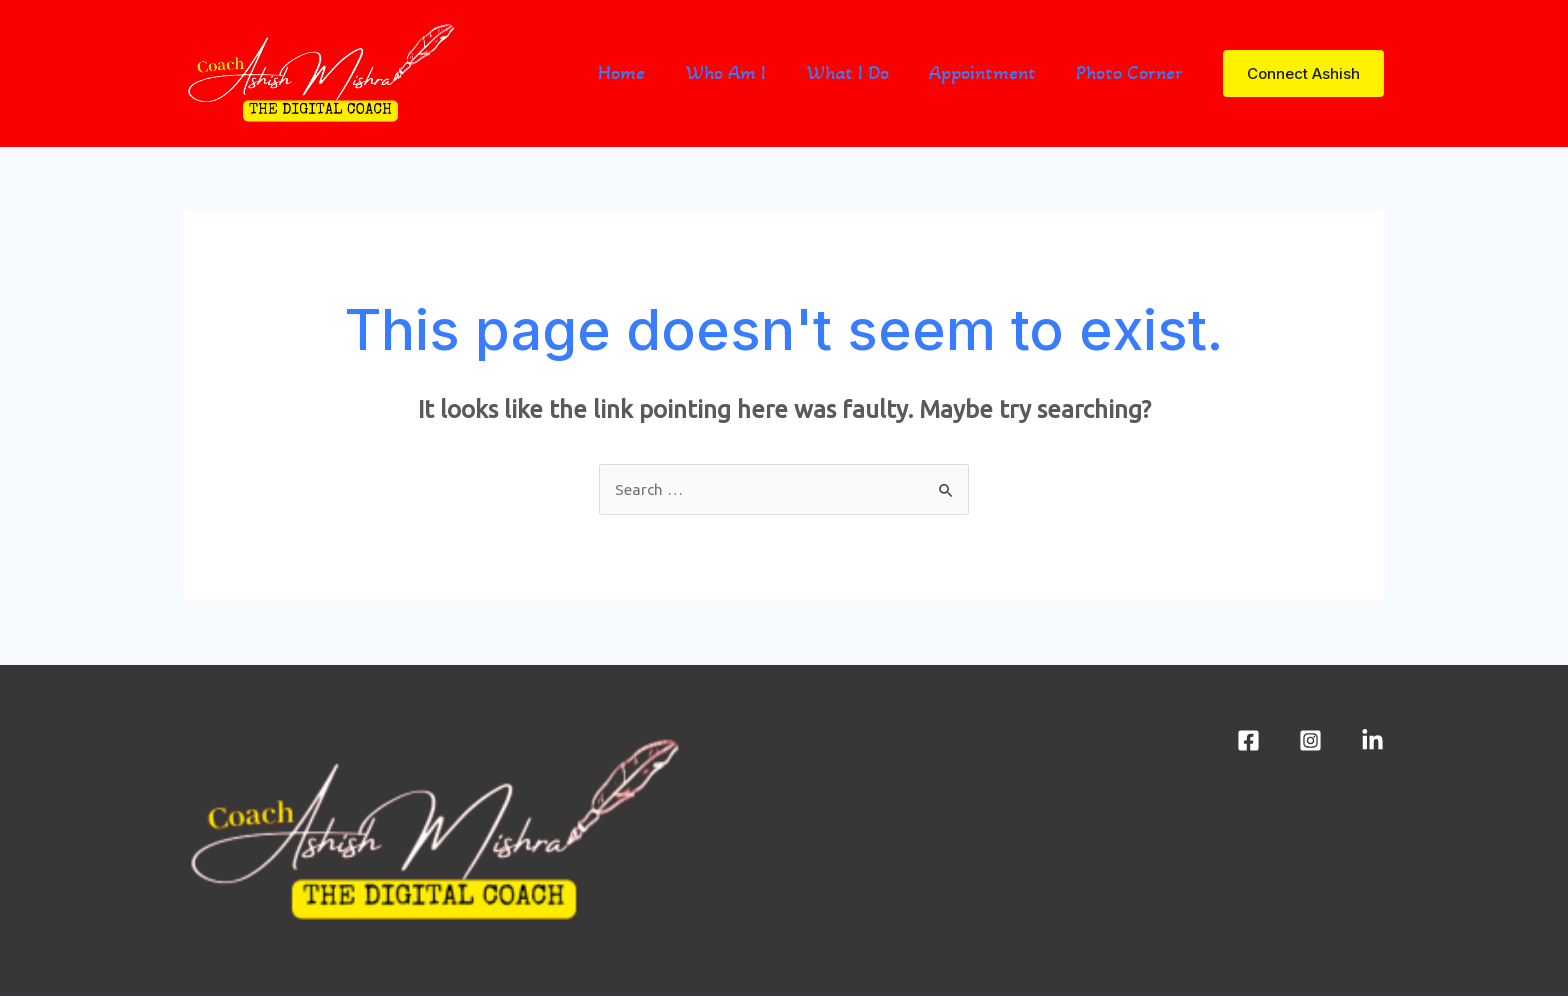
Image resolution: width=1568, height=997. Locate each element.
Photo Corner (1129, 73)
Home (621, 73)
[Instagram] (1310, 741)
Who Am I (725, 73)
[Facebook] (1248, 741)
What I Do (847, 73)
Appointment (982, 73)
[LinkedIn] (1372, 741)
